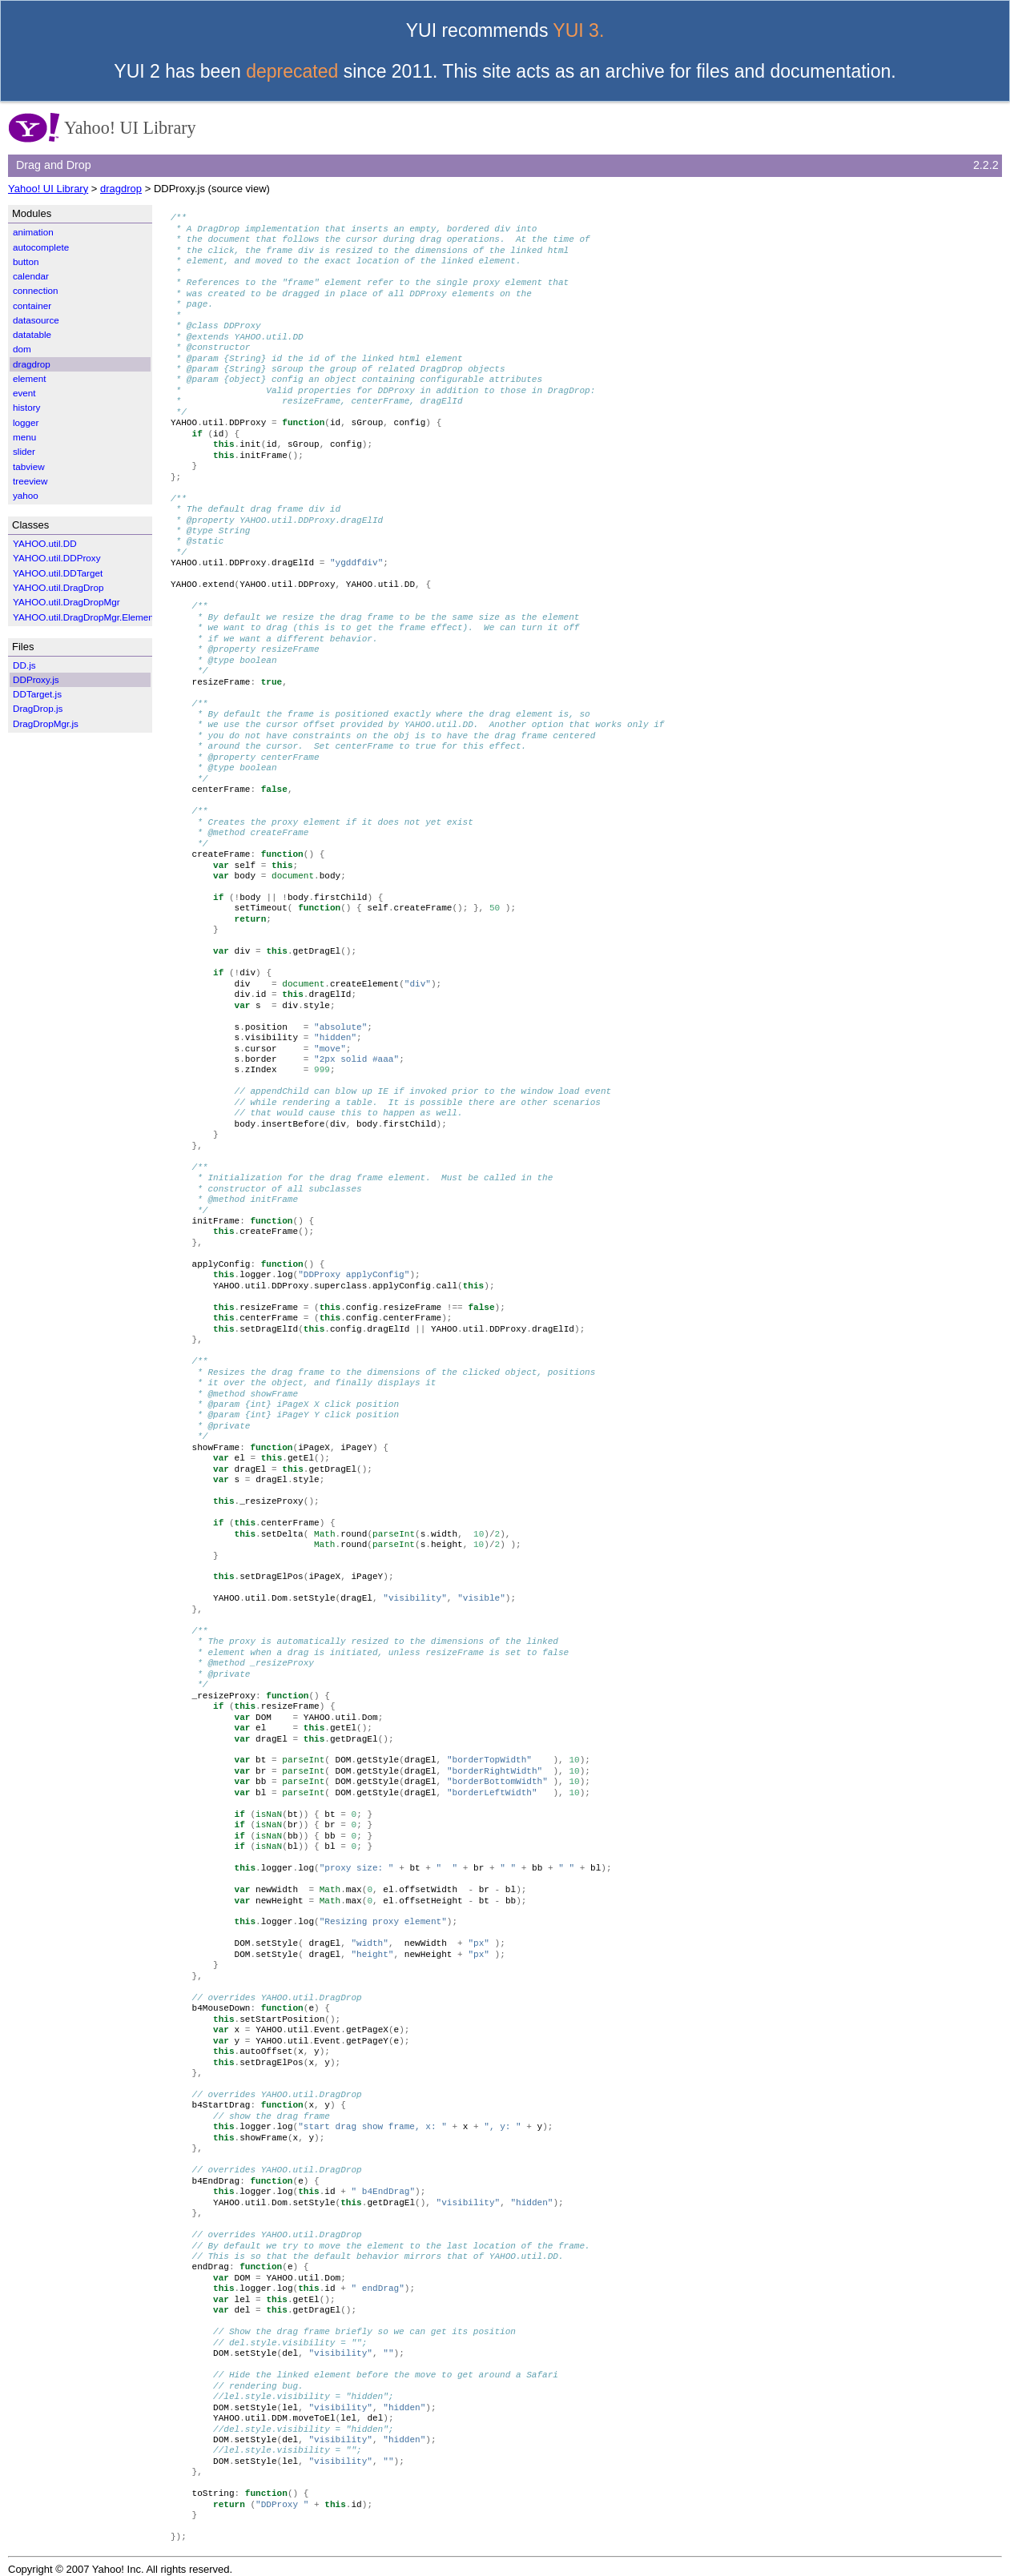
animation (33, 232)
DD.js (24, 665)
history (26, 407)
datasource (36, 320)
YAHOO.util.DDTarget (58, 573)
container (32, 305)
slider (24, 451)
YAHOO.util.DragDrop (58, 587)
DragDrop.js (37, 708)
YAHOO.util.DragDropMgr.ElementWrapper (102, 617)
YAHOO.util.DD (45, 543)
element (29, 378)
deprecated (292, 71)
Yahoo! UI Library (48, 189)
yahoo (25, 495)
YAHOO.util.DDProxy (57, 558)
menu (24, 437)
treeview (30, 481)
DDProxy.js (36, 679)
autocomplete (41, 247)
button (26, 261)
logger (26, 422)
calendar (31, 276)
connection (35, 290)
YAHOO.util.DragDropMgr (66, 602)
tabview (29, 466)
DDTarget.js (37, 694)
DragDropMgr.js (45, 723)
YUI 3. (578, 30)
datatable (32, 334)
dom (22, 349)
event (24, 393)
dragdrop (121, 189)
